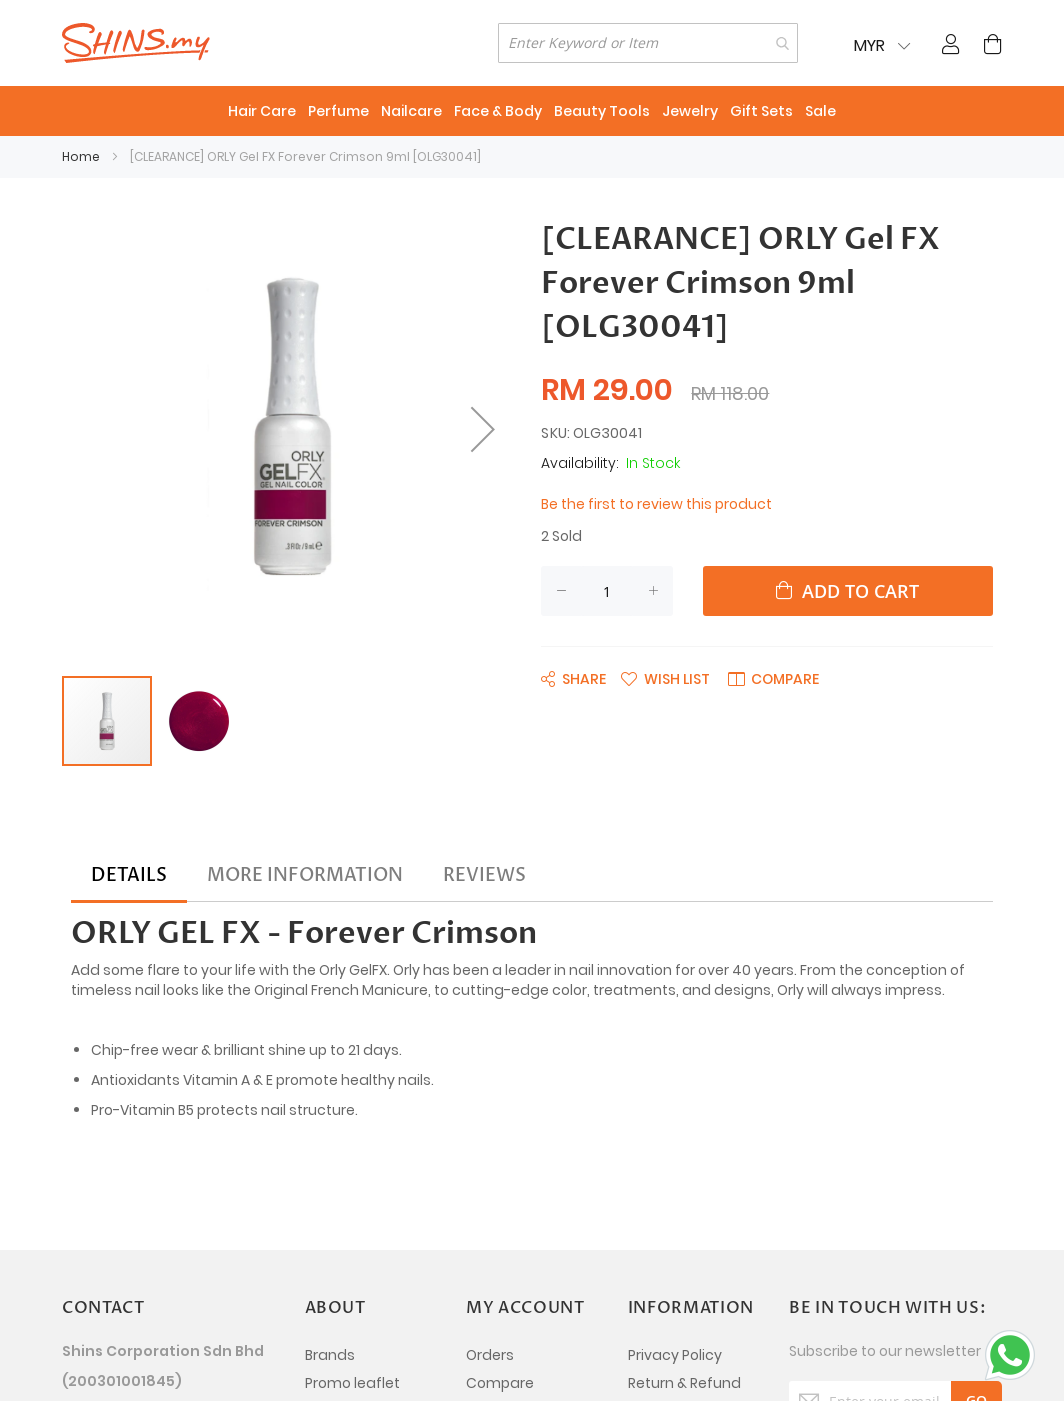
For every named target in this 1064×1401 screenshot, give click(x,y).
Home (81, 156)
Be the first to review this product (656, 504)
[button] (199, 721)
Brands (330, 1355)
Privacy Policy (675, 1355)
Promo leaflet (352, 1383)
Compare (500, 1383)
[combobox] (648, 43)
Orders (490, 1355)
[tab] (129, 876)
